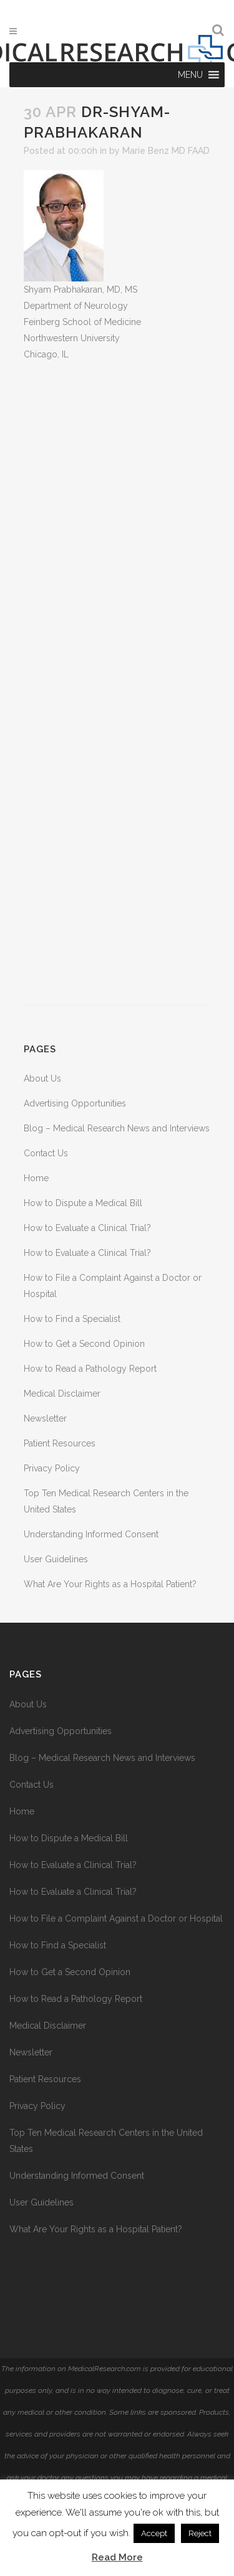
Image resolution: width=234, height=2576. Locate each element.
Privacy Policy (52, 1468)
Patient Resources (59, 1443)
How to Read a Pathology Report (90, 1369)
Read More (117, 2557)
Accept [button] (154, 2533)
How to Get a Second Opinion (84, 1344)
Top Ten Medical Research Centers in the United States (106, 2141)
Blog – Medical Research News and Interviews (117, 1128)
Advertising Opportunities (75, 1103)
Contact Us (46, 1153)
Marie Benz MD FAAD (166, 151)
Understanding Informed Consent (91, 1534)
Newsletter (45, 1418)
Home (36, 1178)
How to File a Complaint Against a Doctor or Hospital (116, 1918)
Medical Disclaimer (62, 1394)
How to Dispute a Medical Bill (83, 1203)
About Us (42, 1078)
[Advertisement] (117, 683)
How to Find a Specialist (72, 1319)
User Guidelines (56, 1559)
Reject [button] (200, 2533)
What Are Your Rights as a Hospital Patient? (110, 1584)
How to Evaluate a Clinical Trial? (87, 1228)
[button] (190, 74)
